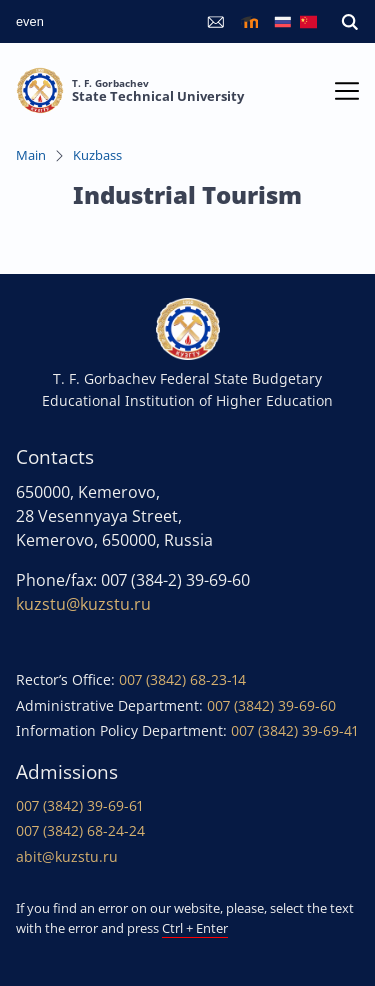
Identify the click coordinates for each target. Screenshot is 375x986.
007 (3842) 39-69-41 (294, 730)
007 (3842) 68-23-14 (182, 679)
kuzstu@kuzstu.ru (83, 604)
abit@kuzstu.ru (67, 856)
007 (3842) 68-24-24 (80, 830)
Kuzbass (97, 155)
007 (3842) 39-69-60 (271, 705)
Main (31, 155)
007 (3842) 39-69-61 (79, 805)
